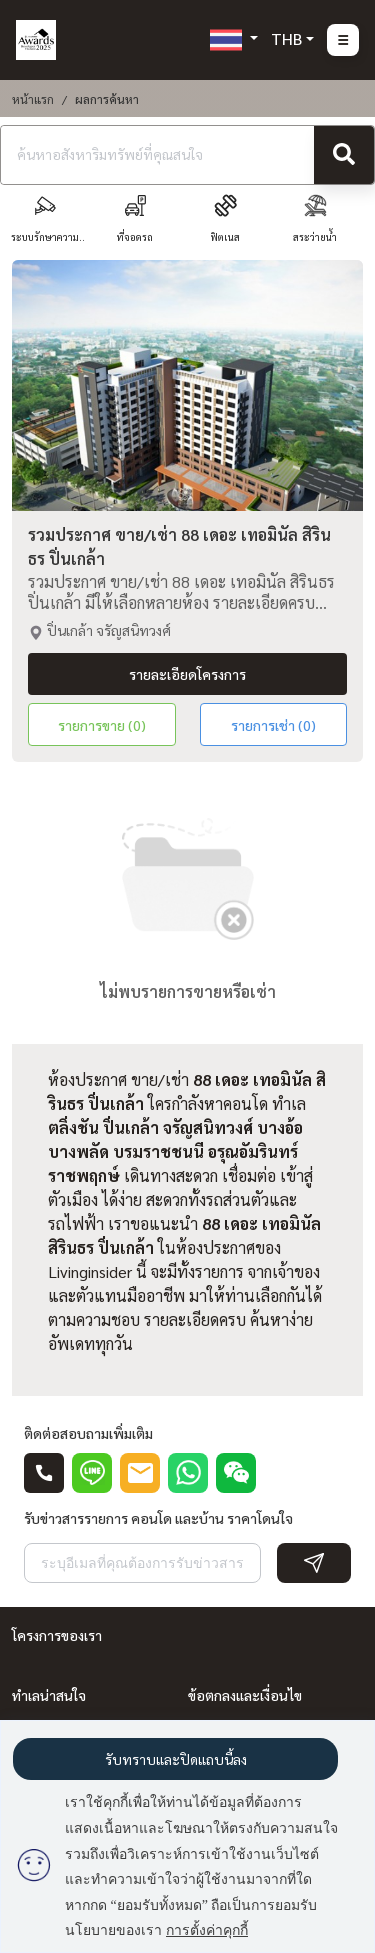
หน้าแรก (33, 99)
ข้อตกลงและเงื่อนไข (245, 1695)
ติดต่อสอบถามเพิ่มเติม (88, 1433)
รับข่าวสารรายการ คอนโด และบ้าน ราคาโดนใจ (158, 1518)
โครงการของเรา (57, 1635)
